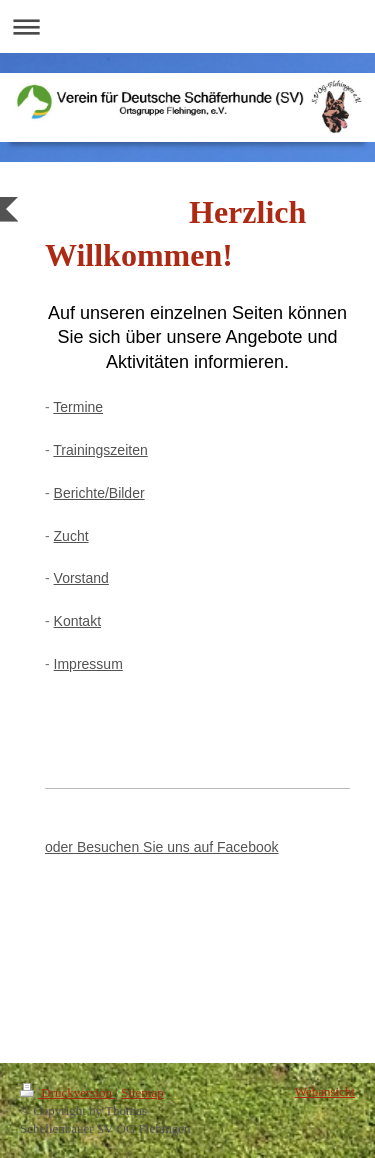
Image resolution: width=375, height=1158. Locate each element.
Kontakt (77, 621)
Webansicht (325, 1091)
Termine (78, 407)
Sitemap (142, 1092)
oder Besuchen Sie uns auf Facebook (162, 847)
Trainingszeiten (100, 450)
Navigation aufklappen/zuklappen (187, 26)
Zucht (71, 536)
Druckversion (67, 1092)
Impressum (88, 664)
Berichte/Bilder (99, 493)
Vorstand (81, 578)
